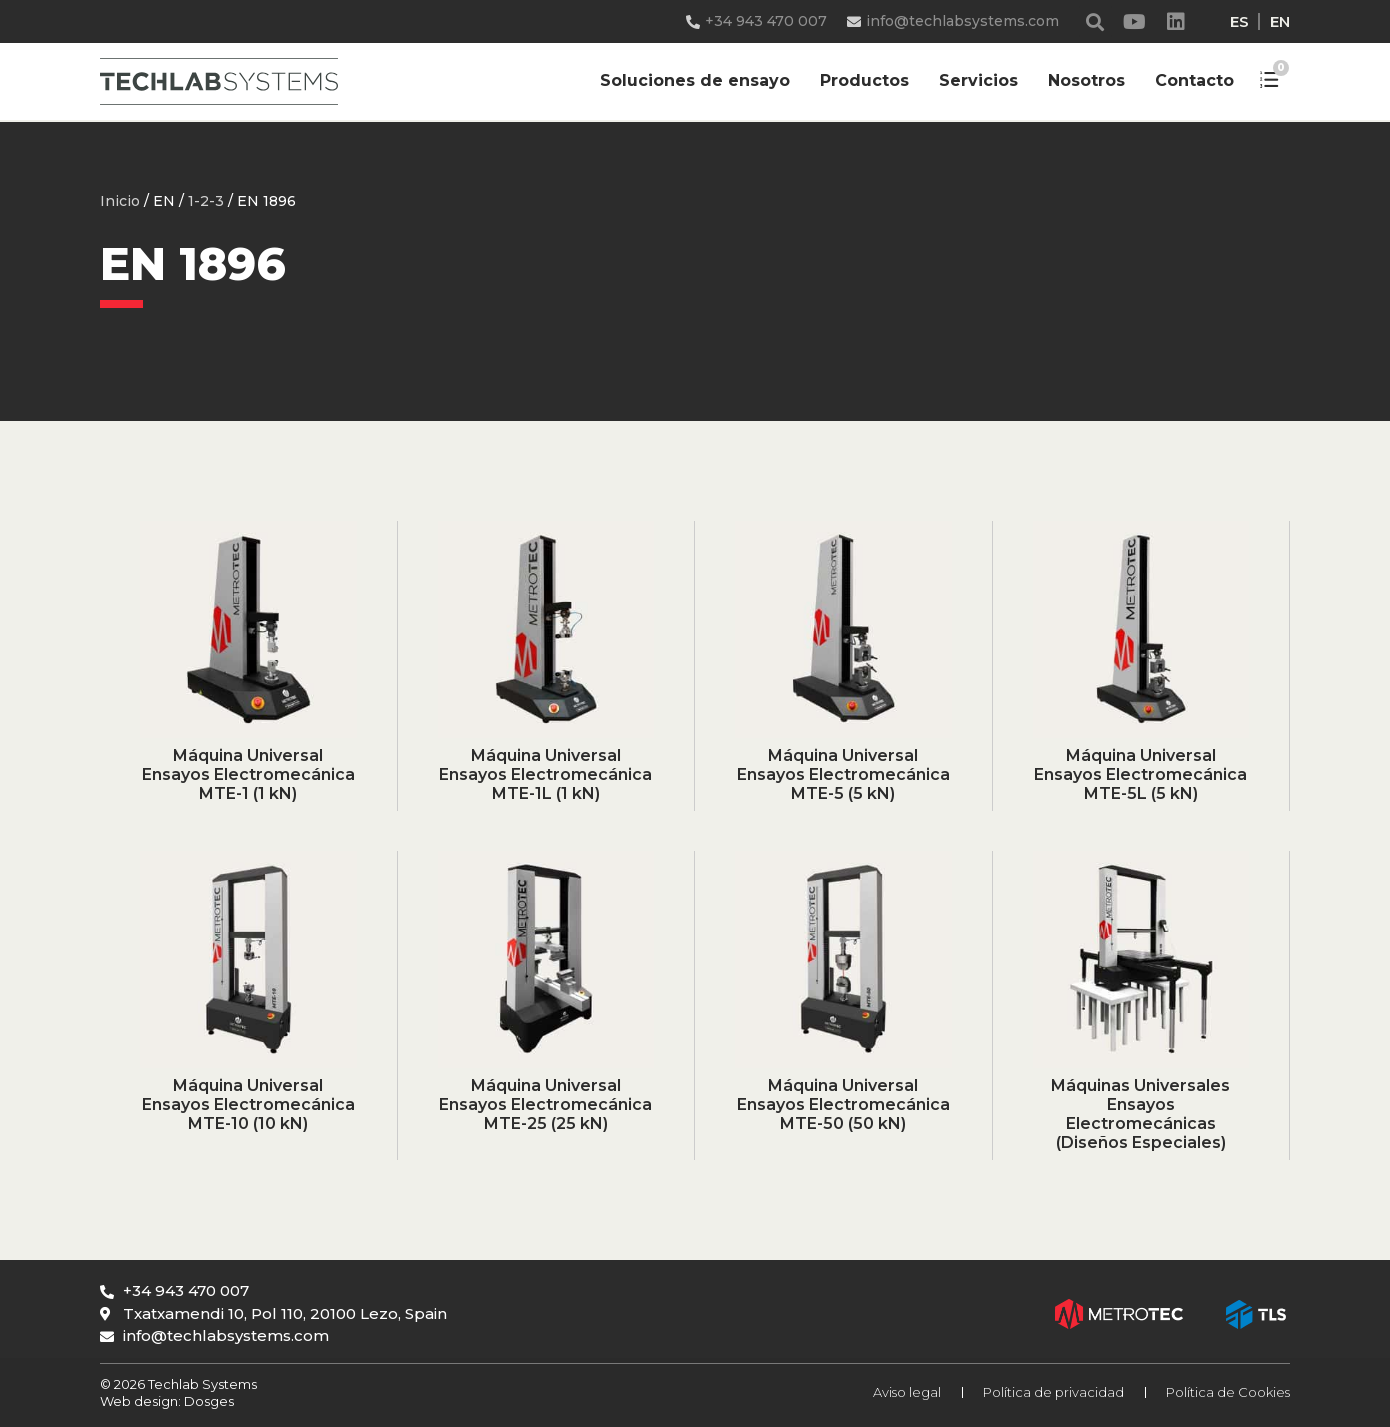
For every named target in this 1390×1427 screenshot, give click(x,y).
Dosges (207, 1401)
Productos (864, 80)
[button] (1095, 21)
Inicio (120, 201)
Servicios (978, 80)
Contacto (1194, 80)
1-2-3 (206, 201)
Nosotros (1086, 80)
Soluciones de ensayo (695, 80)
